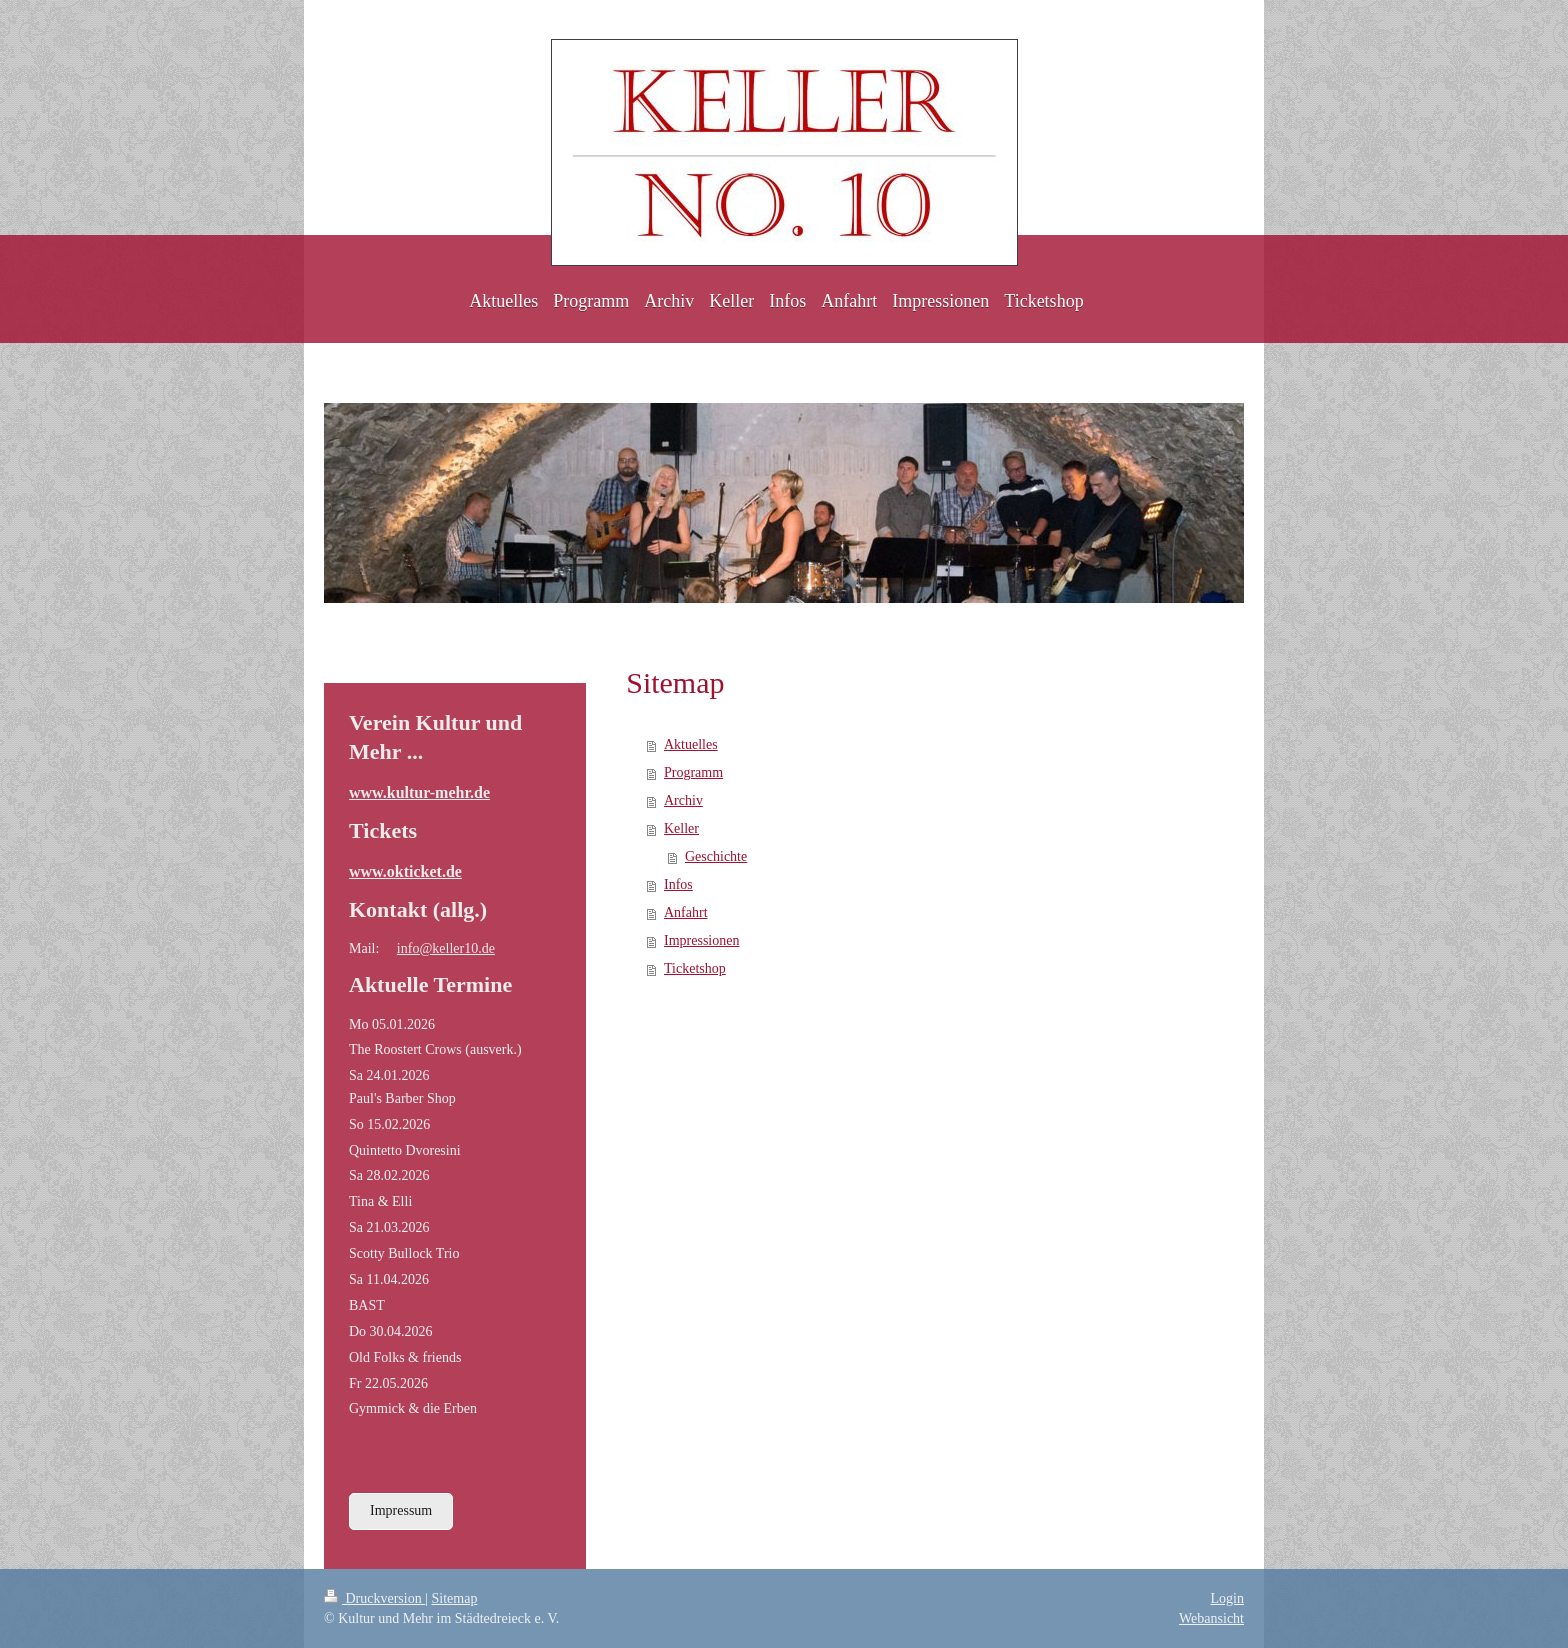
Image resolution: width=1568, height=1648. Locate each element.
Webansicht (1211, 1618)
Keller (681, 828)
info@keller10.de (446, 948)
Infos (678, 884)
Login (1227, 1598)
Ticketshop (695, 968)
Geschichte (716, 856)
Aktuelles (691, 744)
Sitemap (455, 1598)
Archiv (683, 800)
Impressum (401, 1510)
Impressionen (701, 940)
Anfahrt (686, 912)
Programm (693, 772)
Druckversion (374, 1598)
